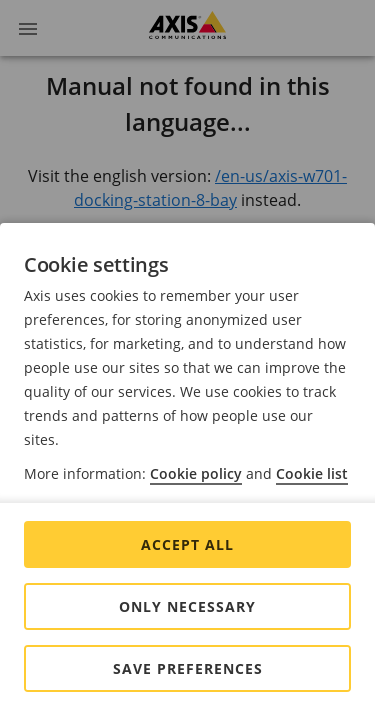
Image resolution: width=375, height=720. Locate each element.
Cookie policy (196, 473)
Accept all (187, 544)
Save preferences (188, 668)
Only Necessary (187, 606)
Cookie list (312, 473)
